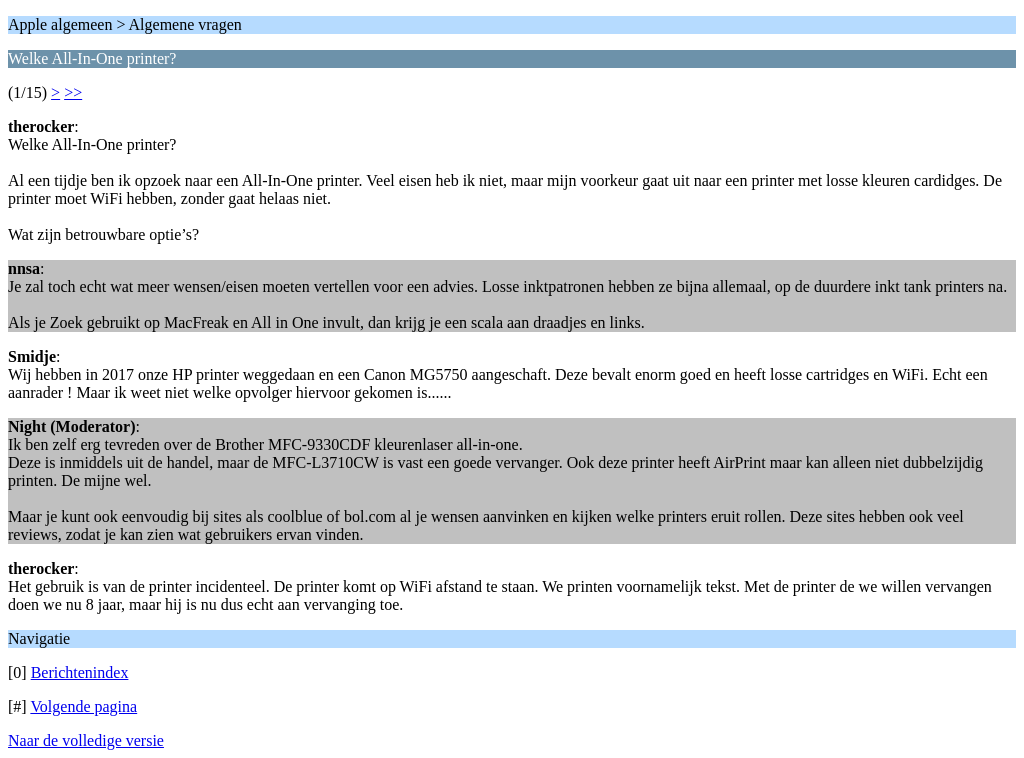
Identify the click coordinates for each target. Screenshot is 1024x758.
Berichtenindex (80, 672)
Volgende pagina (83, 706)
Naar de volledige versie (86, 740)
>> (73, 92)
